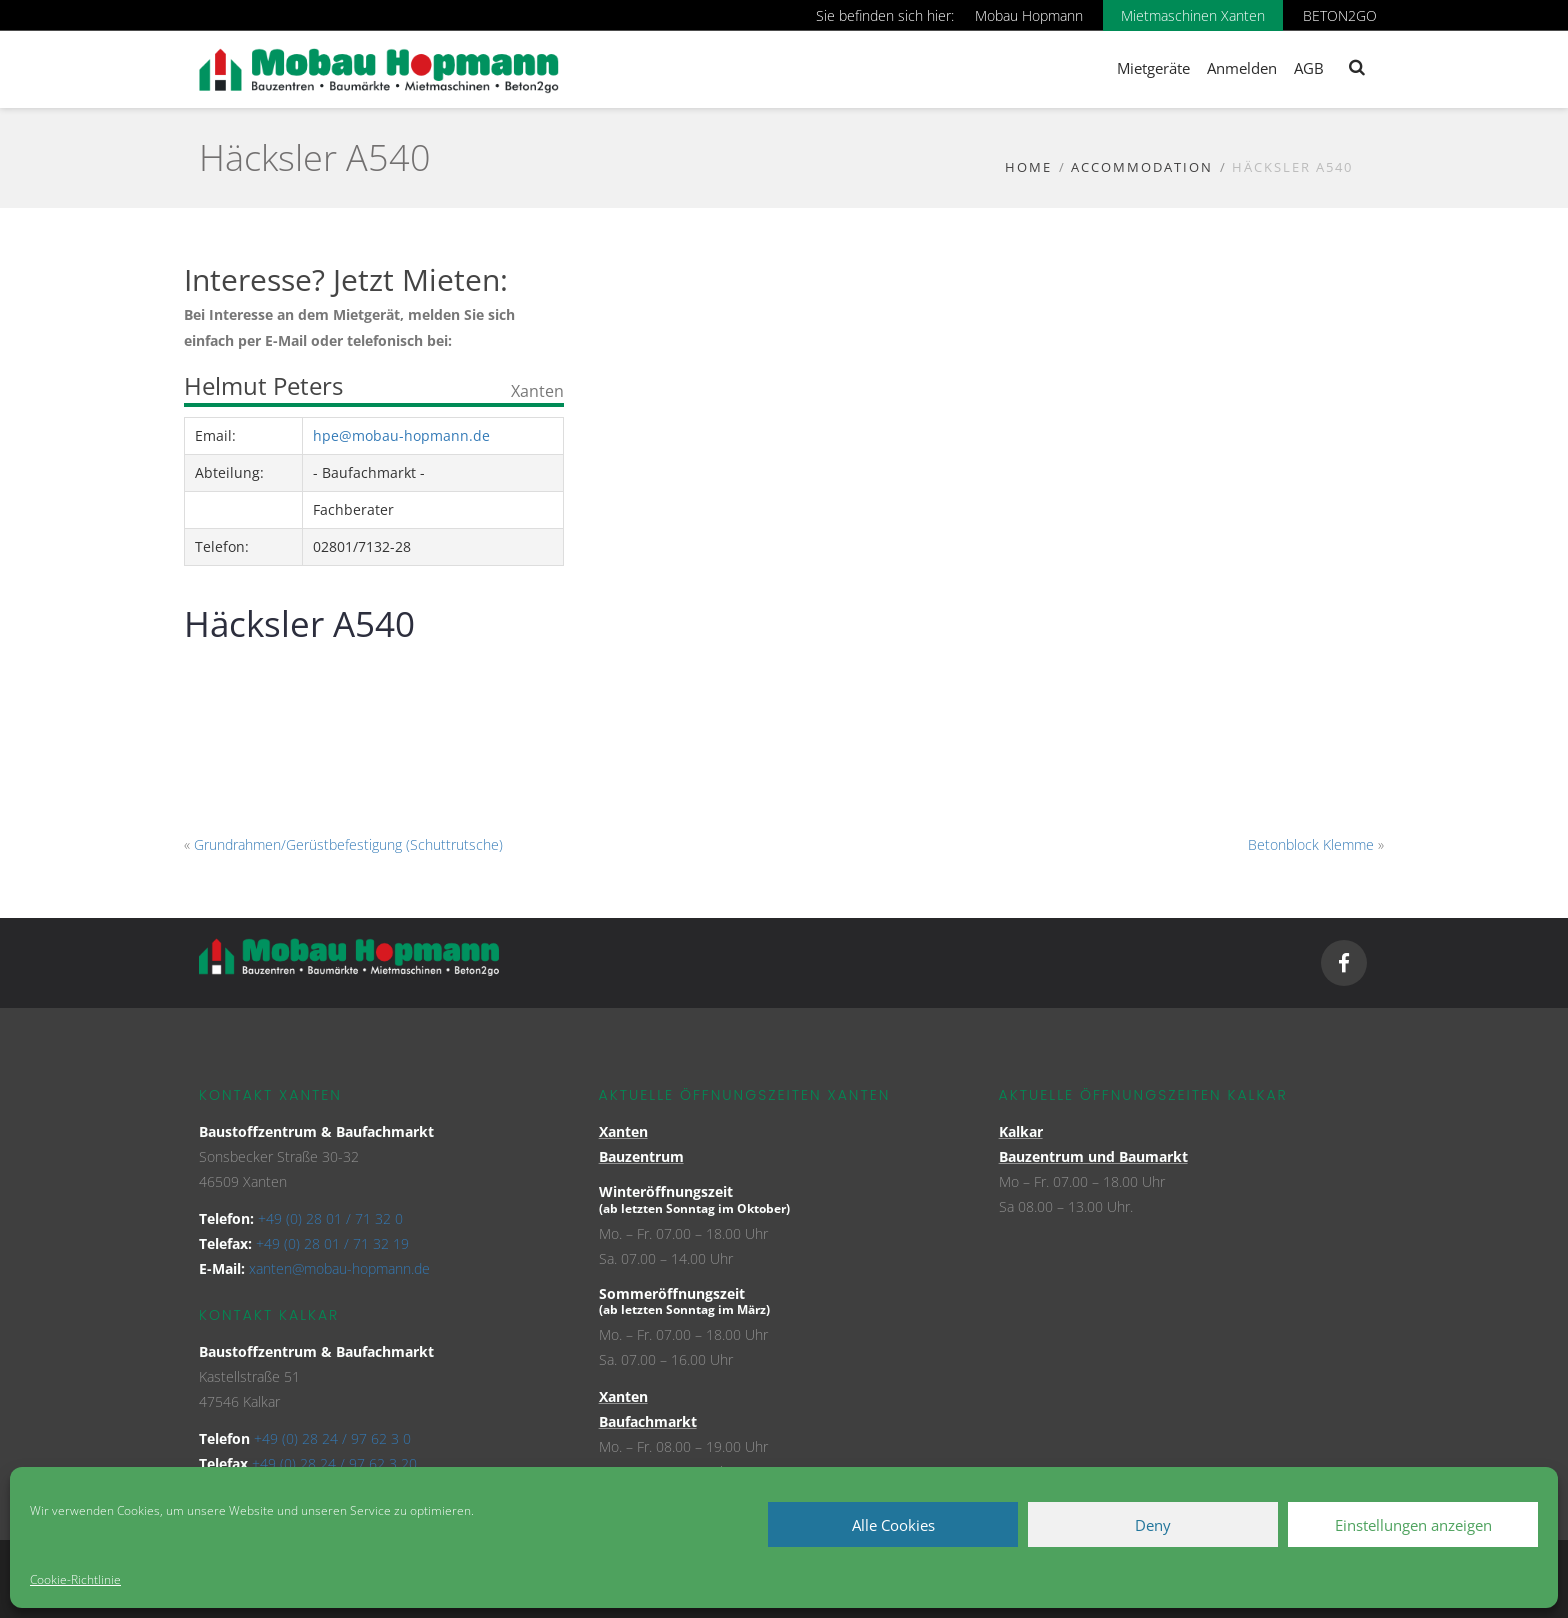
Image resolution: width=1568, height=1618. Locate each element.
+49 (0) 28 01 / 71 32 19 (332, 1243)
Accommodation (1142, 167)
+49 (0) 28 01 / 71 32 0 (330, 1218)
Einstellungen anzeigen (1413, 1525)
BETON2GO (1340, 15)
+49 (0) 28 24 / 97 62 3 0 (332, 1438)
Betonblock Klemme (1311, 844)
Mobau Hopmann (1029, 15)
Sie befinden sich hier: (885, 15)
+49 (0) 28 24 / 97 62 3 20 (334, 1463)
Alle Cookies (893, 1525)
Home (1028, 167)
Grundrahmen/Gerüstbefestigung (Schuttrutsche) (348, 844)
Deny (1153, 1525)
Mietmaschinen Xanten (1193, 15)
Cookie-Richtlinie (75, 1579)
